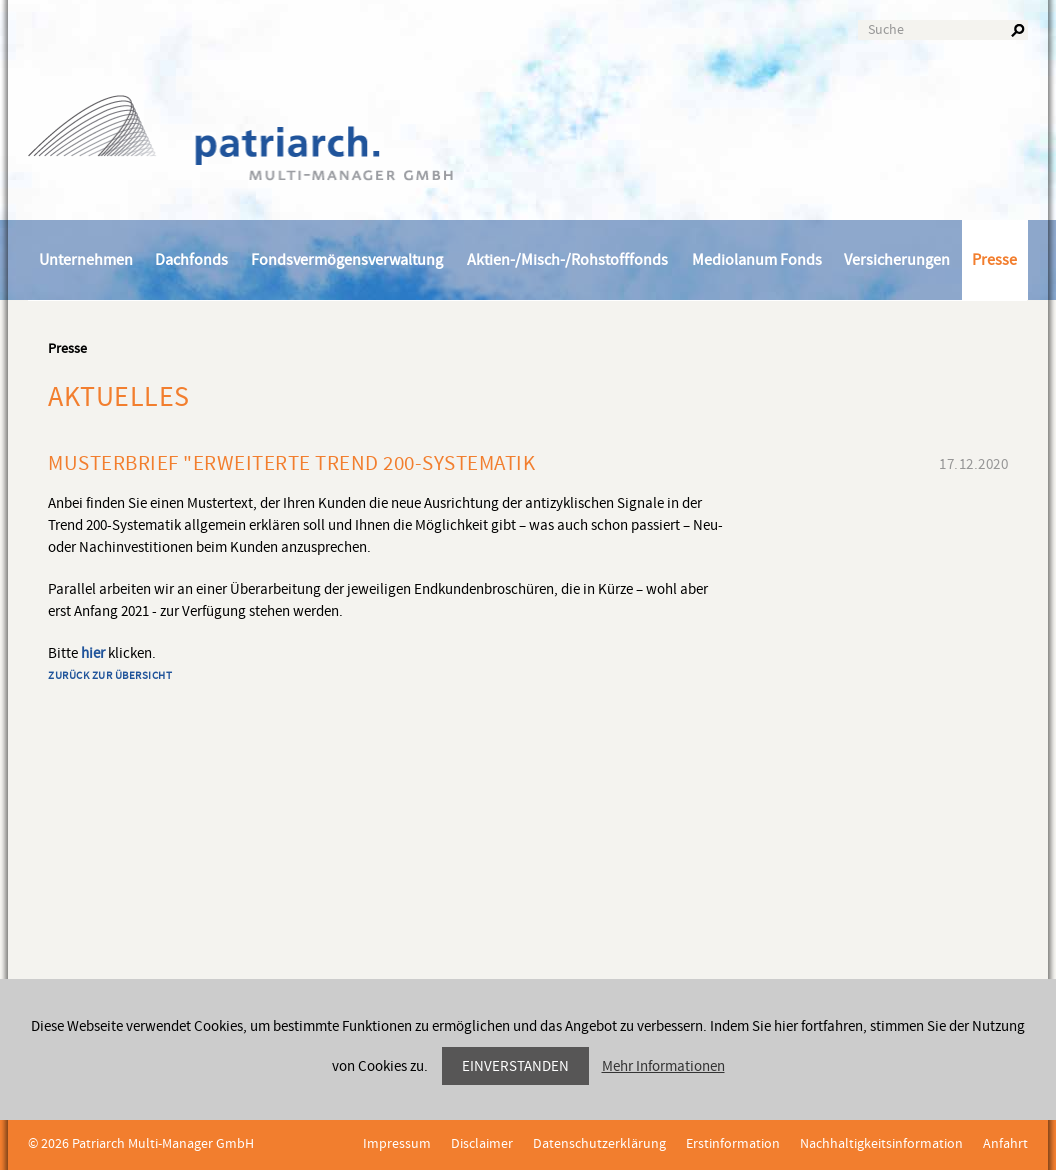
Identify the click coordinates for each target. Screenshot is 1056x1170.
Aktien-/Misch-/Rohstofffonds (567, 260)
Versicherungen (897, 260)
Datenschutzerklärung (599, 1144)
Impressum (397, 1144)
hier (93, 653)
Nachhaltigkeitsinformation (881, 1144)
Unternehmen (86, 260)
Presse (994, 260)
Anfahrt (1005, 1144)
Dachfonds (191, 260)
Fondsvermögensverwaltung (347, 260)
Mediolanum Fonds (757, 260)
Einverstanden (515, 1066)
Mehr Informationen (663, 1066)
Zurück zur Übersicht (110, 676)
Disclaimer (482, 1144)
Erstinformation (733, 1144)
